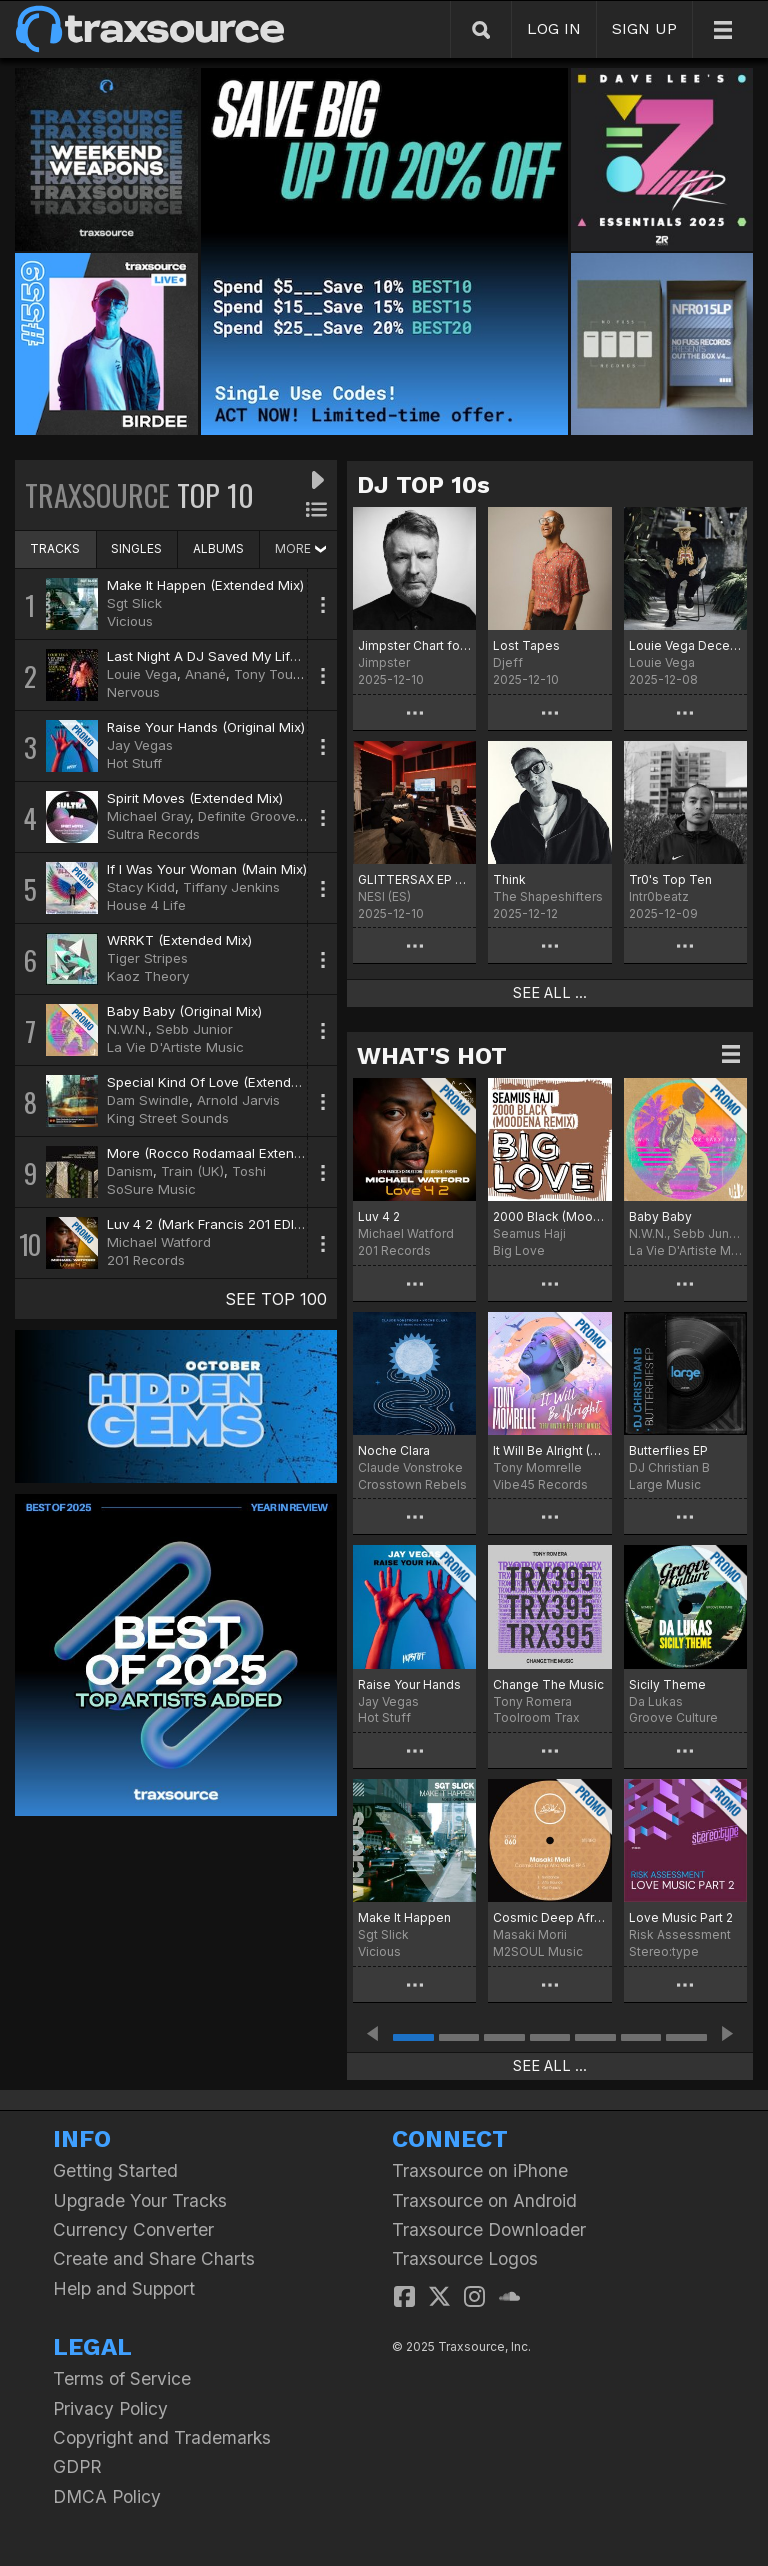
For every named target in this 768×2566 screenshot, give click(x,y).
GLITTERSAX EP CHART (414, 879)
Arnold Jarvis (238, 1100)
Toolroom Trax (536, 1717)
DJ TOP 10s (423, 485)
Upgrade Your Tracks (140, 2200)
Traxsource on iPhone (480, 2170)
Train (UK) (192, 1171)
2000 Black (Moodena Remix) (549, 1216)
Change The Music (548, 1684)
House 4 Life (146, 905)
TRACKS (55, 548)
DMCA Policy (107, 2496)
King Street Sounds (168, 1118)
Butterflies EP (668, 1450)
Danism (130, 1171)
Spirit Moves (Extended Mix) (195, 798)
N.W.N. (127, 1029)
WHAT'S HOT (432, 1056)
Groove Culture (673, 1717)
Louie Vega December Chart (685, 645)
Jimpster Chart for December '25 (414, 645)
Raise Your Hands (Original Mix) (206, 727)
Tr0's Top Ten (670, 879)
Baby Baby (660, 1216)
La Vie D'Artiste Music (175, 1047)
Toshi (249, 1171)
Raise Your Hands (409, 1684)
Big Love (519, 1250)
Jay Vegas (140, 745)
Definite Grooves (250, 816)
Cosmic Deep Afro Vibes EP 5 (549, 1917)
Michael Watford (159, 1242)
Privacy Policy (110, 2408)
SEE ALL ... (550, 993)
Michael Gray (148, 816)
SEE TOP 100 (276, 1299)
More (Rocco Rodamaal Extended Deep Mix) (246, 1153)
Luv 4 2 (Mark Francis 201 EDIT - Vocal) (231, 1224)
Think (509, 879)
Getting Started (115, 2170)
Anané (205, 674)
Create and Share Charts (154, 2258)
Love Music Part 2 (681, 1917)
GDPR (77, 2466)
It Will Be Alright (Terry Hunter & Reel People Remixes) (549, 1450)
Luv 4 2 (379, 1216)
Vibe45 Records (540, 1484)
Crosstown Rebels (412, 1484)
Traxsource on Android (484, 2200)
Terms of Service (122, 2378)
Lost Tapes (526, 645)
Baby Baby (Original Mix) (184, 1011)
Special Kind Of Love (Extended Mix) (222, 1082)
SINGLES (136, 548)
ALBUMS (218, 548)
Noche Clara (394, 1450)
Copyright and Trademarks (162, 2437)
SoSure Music (151, 1189)
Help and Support (124, 2288)
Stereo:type (664, 1951)
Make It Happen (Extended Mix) (205, 585)
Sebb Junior (194, 1029)
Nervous (133, 692)
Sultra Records (153, 834)
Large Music (665, 1484)
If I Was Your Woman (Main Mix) (207, 869)
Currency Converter (133, 2229)
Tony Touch (271, 674)
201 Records (146, 1260)
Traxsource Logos (465, 2258)
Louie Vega (142, 674)
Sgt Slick (134, 603)
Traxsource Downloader (489, 2229)
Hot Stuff (134, 763)
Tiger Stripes (147, 958)
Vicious (130, 621)
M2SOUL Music (538, 1951)
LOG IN (554, 28)
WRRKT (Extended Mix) (179, 940)
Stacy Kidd (141, 887)
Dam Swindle (148, 1100)
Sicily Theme (667, 1684)
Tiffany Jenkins (231, 887)
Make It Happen (404, 1917)
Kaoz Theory (148, 976)
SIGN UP (644, 28)
